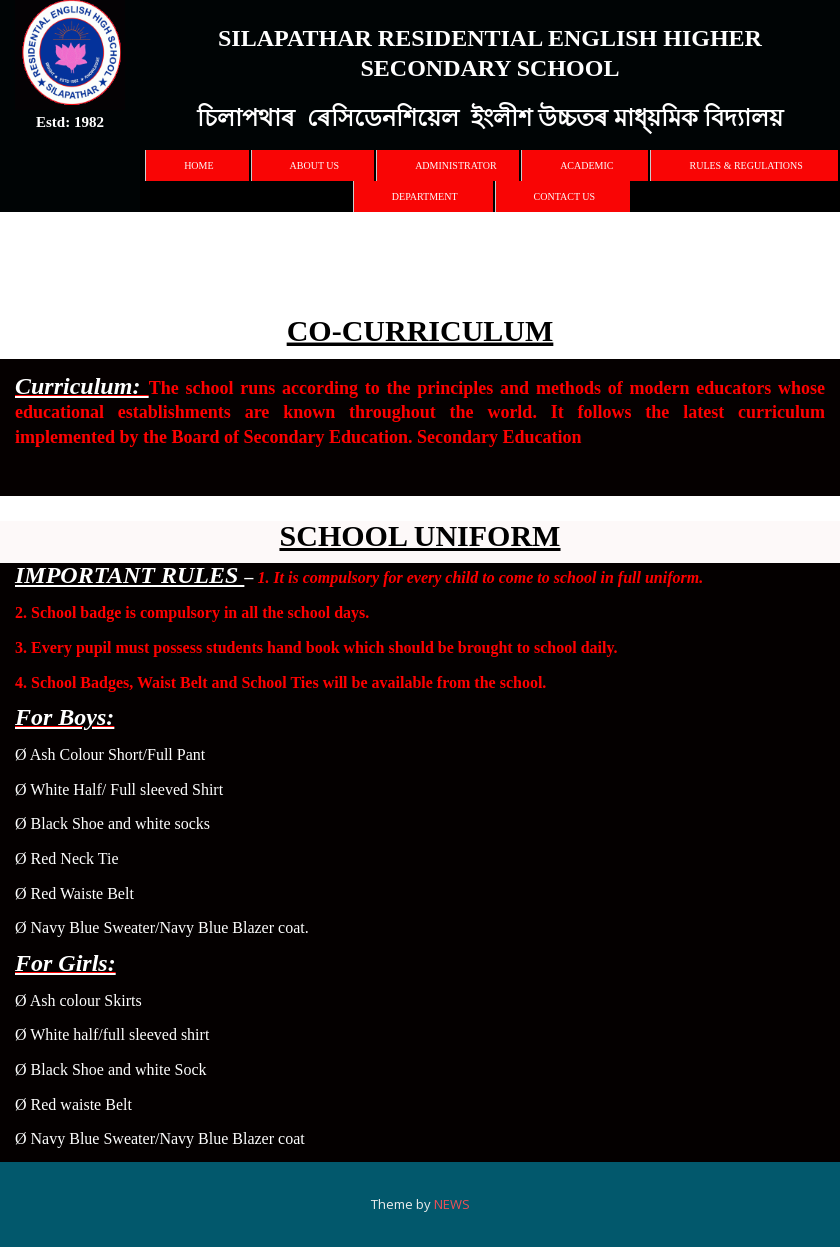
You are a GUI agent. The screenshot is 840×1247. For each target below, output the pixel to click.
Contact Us (565, 196)
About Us (315, 165)
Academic (586, 165)
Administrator (456, 165)
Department (425, 196)
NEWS (450, 1204)
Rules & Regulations (745, 165)
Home (198, 165)
